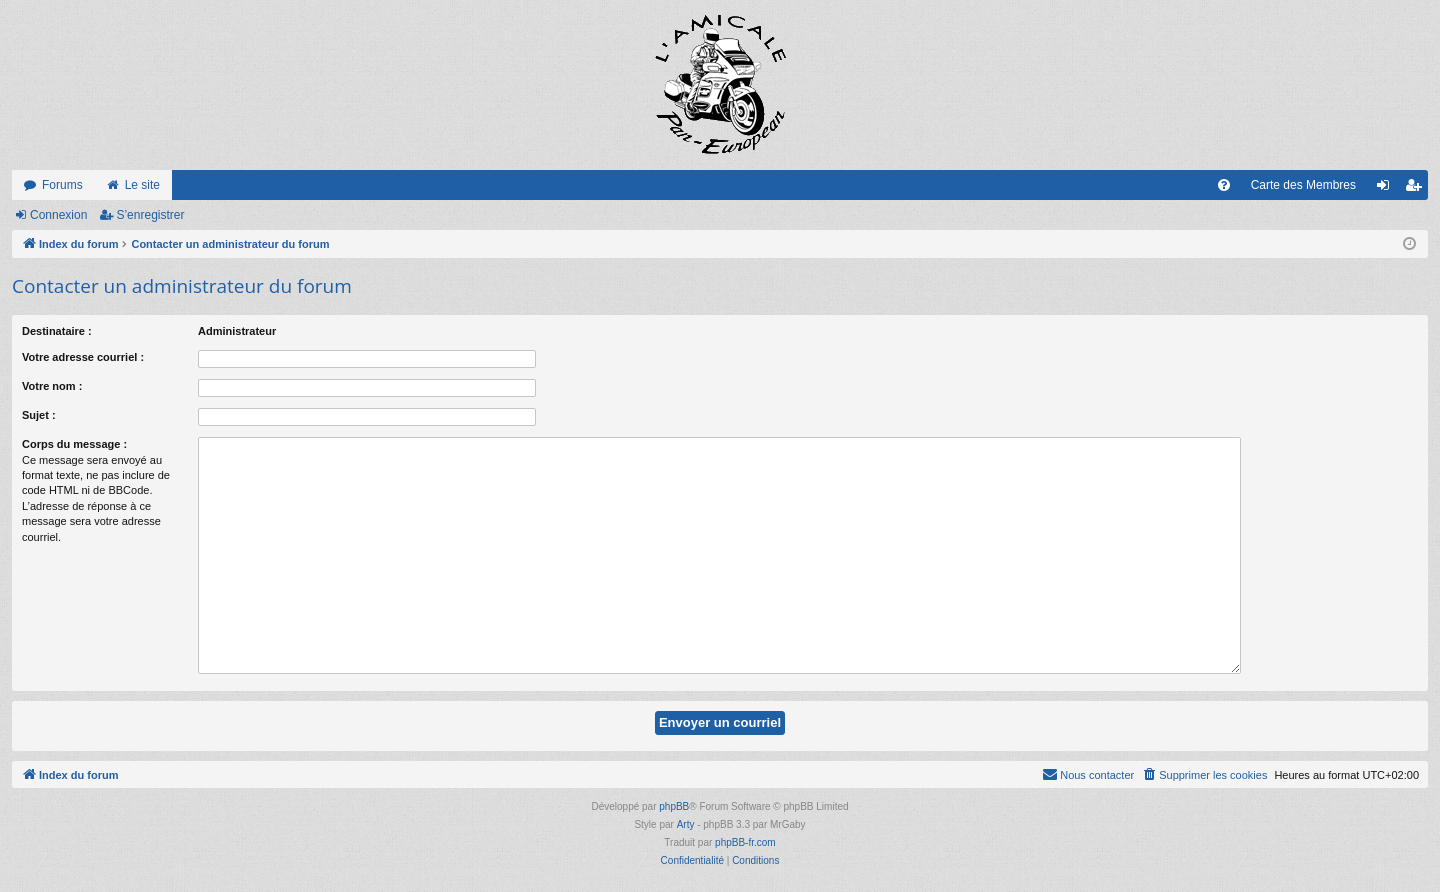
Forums (62, 185)
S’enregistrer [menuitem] (1417, 189)
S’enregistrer (150, 215)
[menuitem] (1224, 185)
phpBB (674, 806)
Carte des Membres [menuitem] (1303, 185)
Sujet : (39, 415)
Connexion (58, 215)
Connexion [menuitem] (1387, 189)
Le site (142, 185)
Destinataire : (57, 331)
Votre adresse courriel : (83, 357)
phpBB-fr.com (745, 842)
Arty (686, 824)
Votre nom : (52, 386)
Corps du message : (74, 444)
